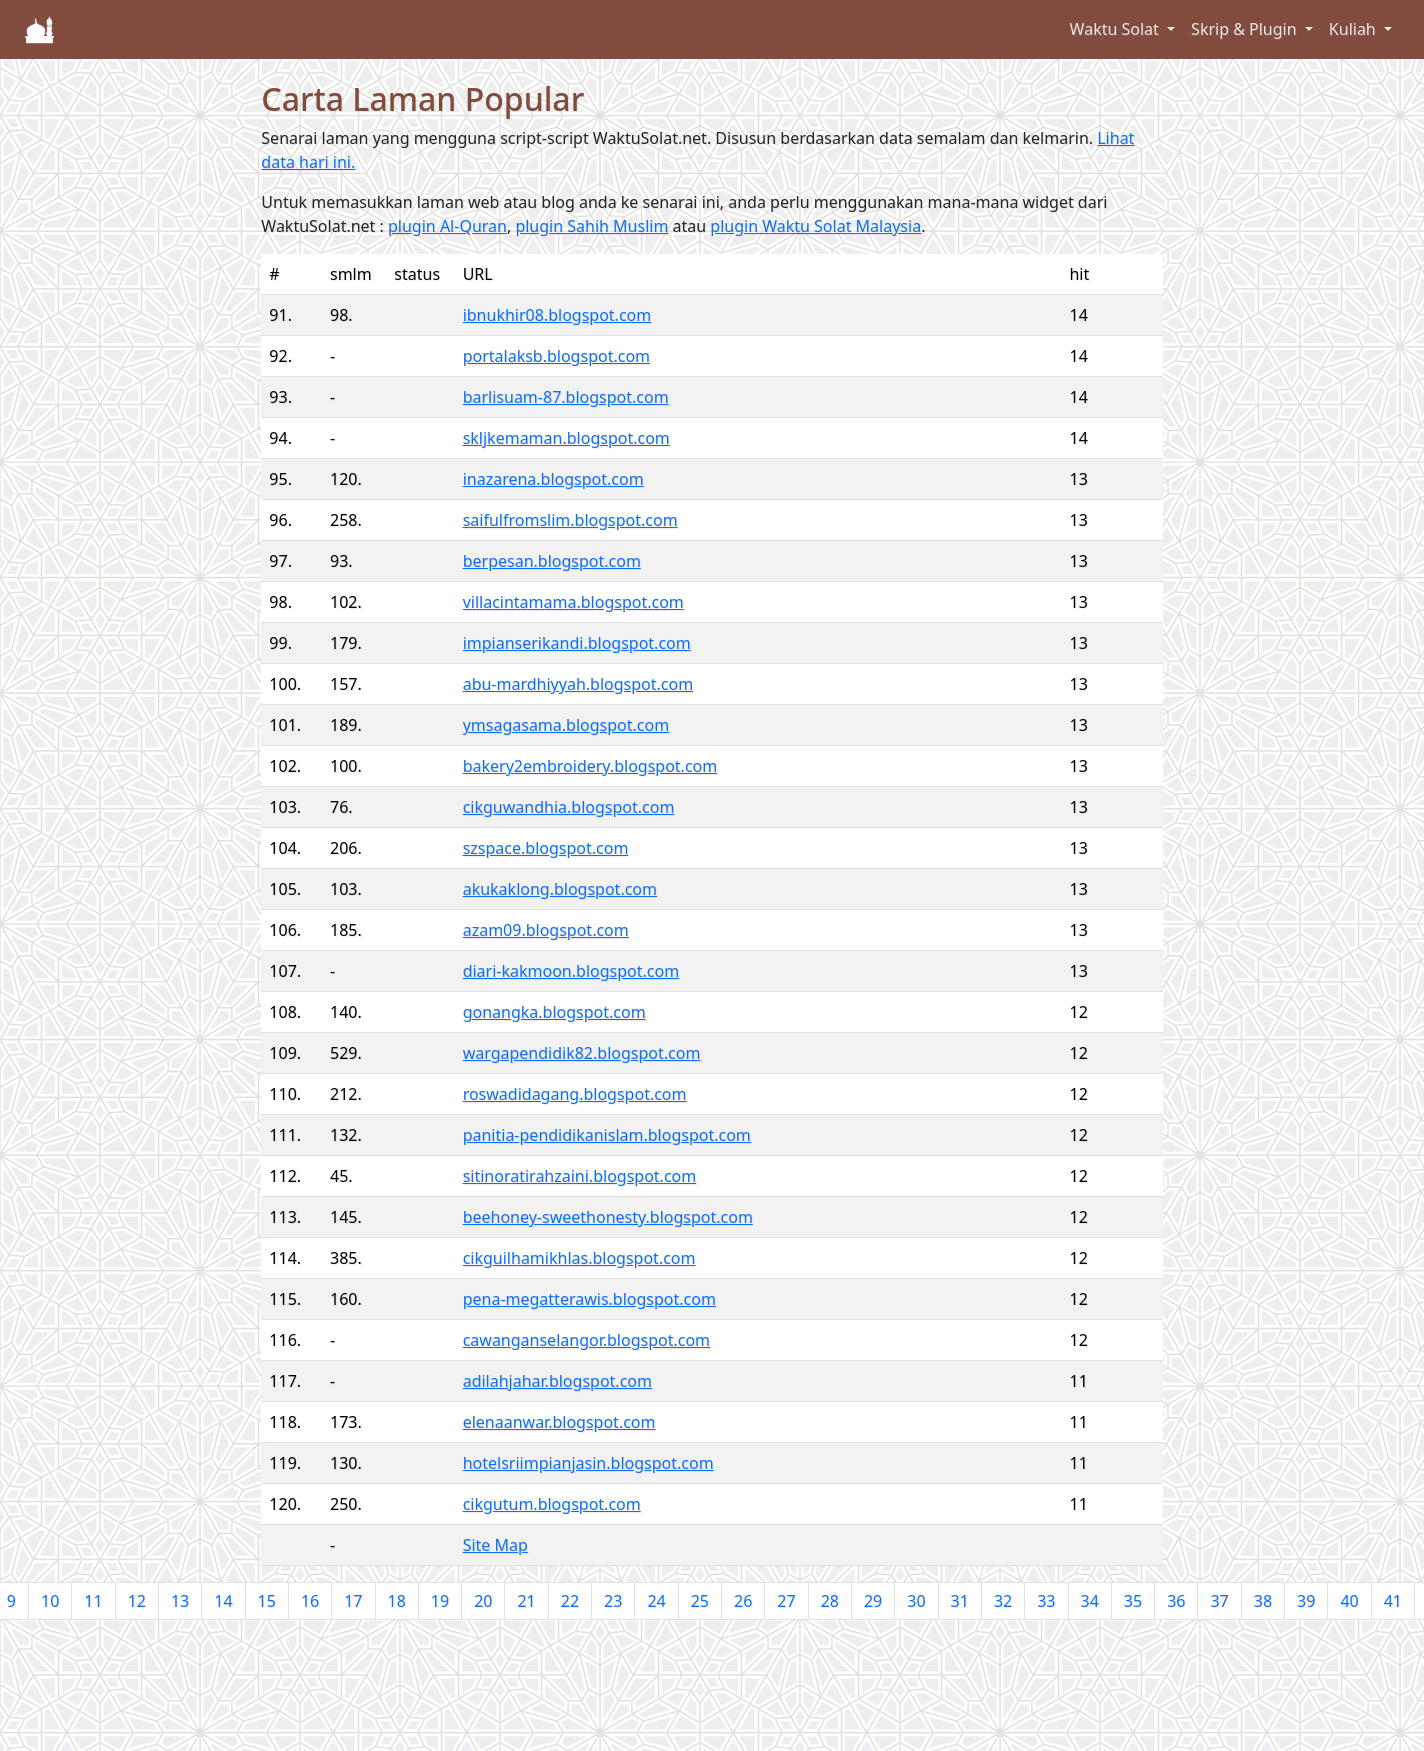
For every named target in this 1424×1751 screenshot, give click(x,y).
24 (656, 1601)
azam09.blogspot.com (546, 930)
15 (267, 1601)
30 (916, 1601)
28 (830, 1601)
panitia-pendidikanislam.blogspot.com (607, 1135)
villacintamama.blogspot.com (573, 602)
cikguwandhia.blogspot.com (569, 807)
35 (1133, 1601)
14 (223, 1601)
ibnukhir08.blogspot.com (557, 315)
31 (960, 1601)
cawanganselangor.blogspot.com (586, 1340)
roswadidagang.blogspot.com (575, 1094)
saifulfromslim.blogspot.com (570, 520)
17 (353, 1601)
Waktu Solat (1116, 29)
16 (310, 1601)
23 (613, 1601)
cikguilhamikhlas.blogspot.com (579, 1258)
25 (700, 1601)
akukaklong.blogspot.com (560, 889)
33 (1046, 1601)
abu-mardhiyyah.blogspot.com (578, 684)
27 (786, 1601)
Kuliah (1354, 29)
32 (1003, 1601)
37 (1219, 1601)
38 (1263, 1601)
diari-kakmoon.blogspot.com (571, 971)
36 (1176, 1601)
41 (1393, 1601)
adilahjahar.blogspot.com (557, 1381)
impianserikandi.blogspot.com (577, 643)
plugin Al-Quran (447, 226)
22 (570, 1601)
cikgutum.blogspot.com (552, 1504)
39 (1306, 1601)
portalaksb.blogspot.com (556, 356)
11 (93, 1601)
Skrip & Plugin (1246, 29)
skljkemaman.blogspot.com (566, 438)
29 (873, 1601)
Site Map (495, 1545)
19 (440, 1601)
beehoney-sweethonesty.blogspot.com (608, 1217)
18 (397, 1601)
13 (180, 1601)
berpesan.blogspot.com (552, 561)
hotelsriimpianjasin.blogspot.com (588, 1463)
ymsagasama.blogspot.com (566, 725)
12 (137, 1601)
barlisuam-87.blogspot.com (566, 397)
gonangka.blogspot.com (554, 1012)
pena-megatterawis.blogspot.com (589, 1299)
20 (483, 1601)
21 (526, 1601)
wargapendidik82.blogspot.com (582, 1053)
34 (1090, 1601)
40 (1349, 1601)
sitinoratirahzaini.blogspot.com (580, 1176)
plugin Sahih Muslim (591, 226)
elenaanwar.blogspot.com (559, 1422)
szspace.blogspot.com (546, 848)
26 (743, 1601)
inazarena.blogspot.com (553, 479)
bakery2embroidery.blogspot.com (590, 766)
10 (50, 1601)
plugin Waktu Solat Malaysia (815, 226)
